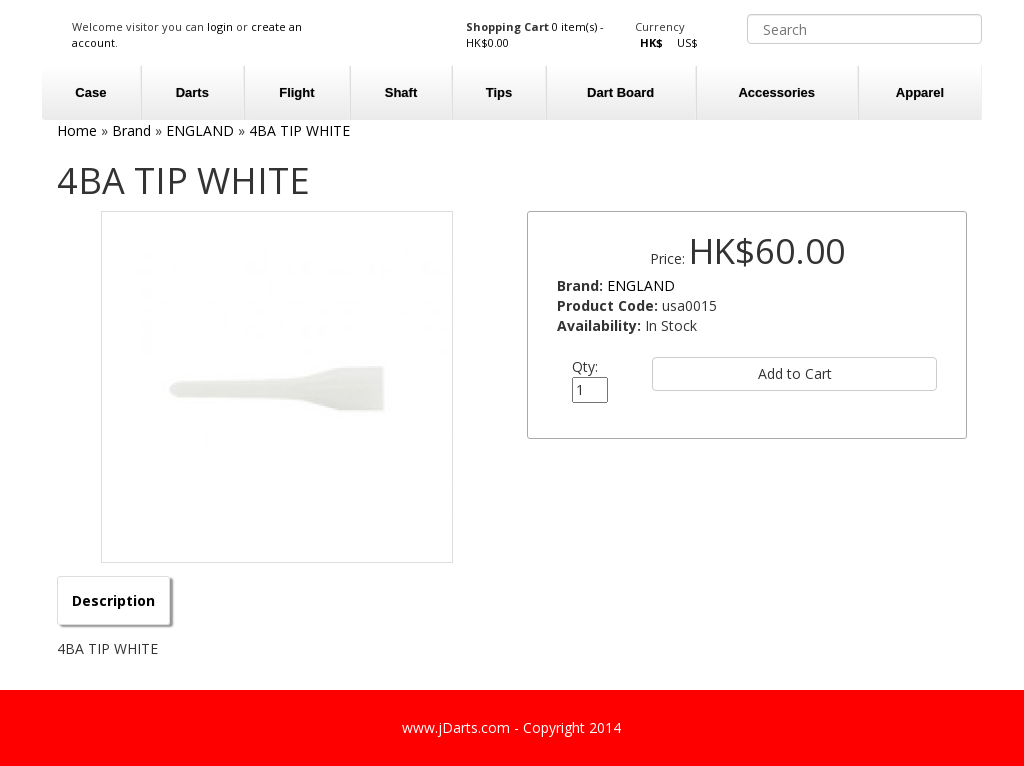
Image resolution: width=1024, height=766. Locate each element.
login (220, 26)
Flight (296, 92)
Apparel (920, 92)
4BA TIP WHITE (299, 130)
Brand (131, 130)
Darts (192, 92)
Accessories (776, 92)
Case (90, 92)
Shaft (401, 92)
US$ (687, 42)
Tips (499, 92)
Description (113, 600)
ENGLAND (200, 130)
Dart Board (620, 92)
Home (77, 130)
